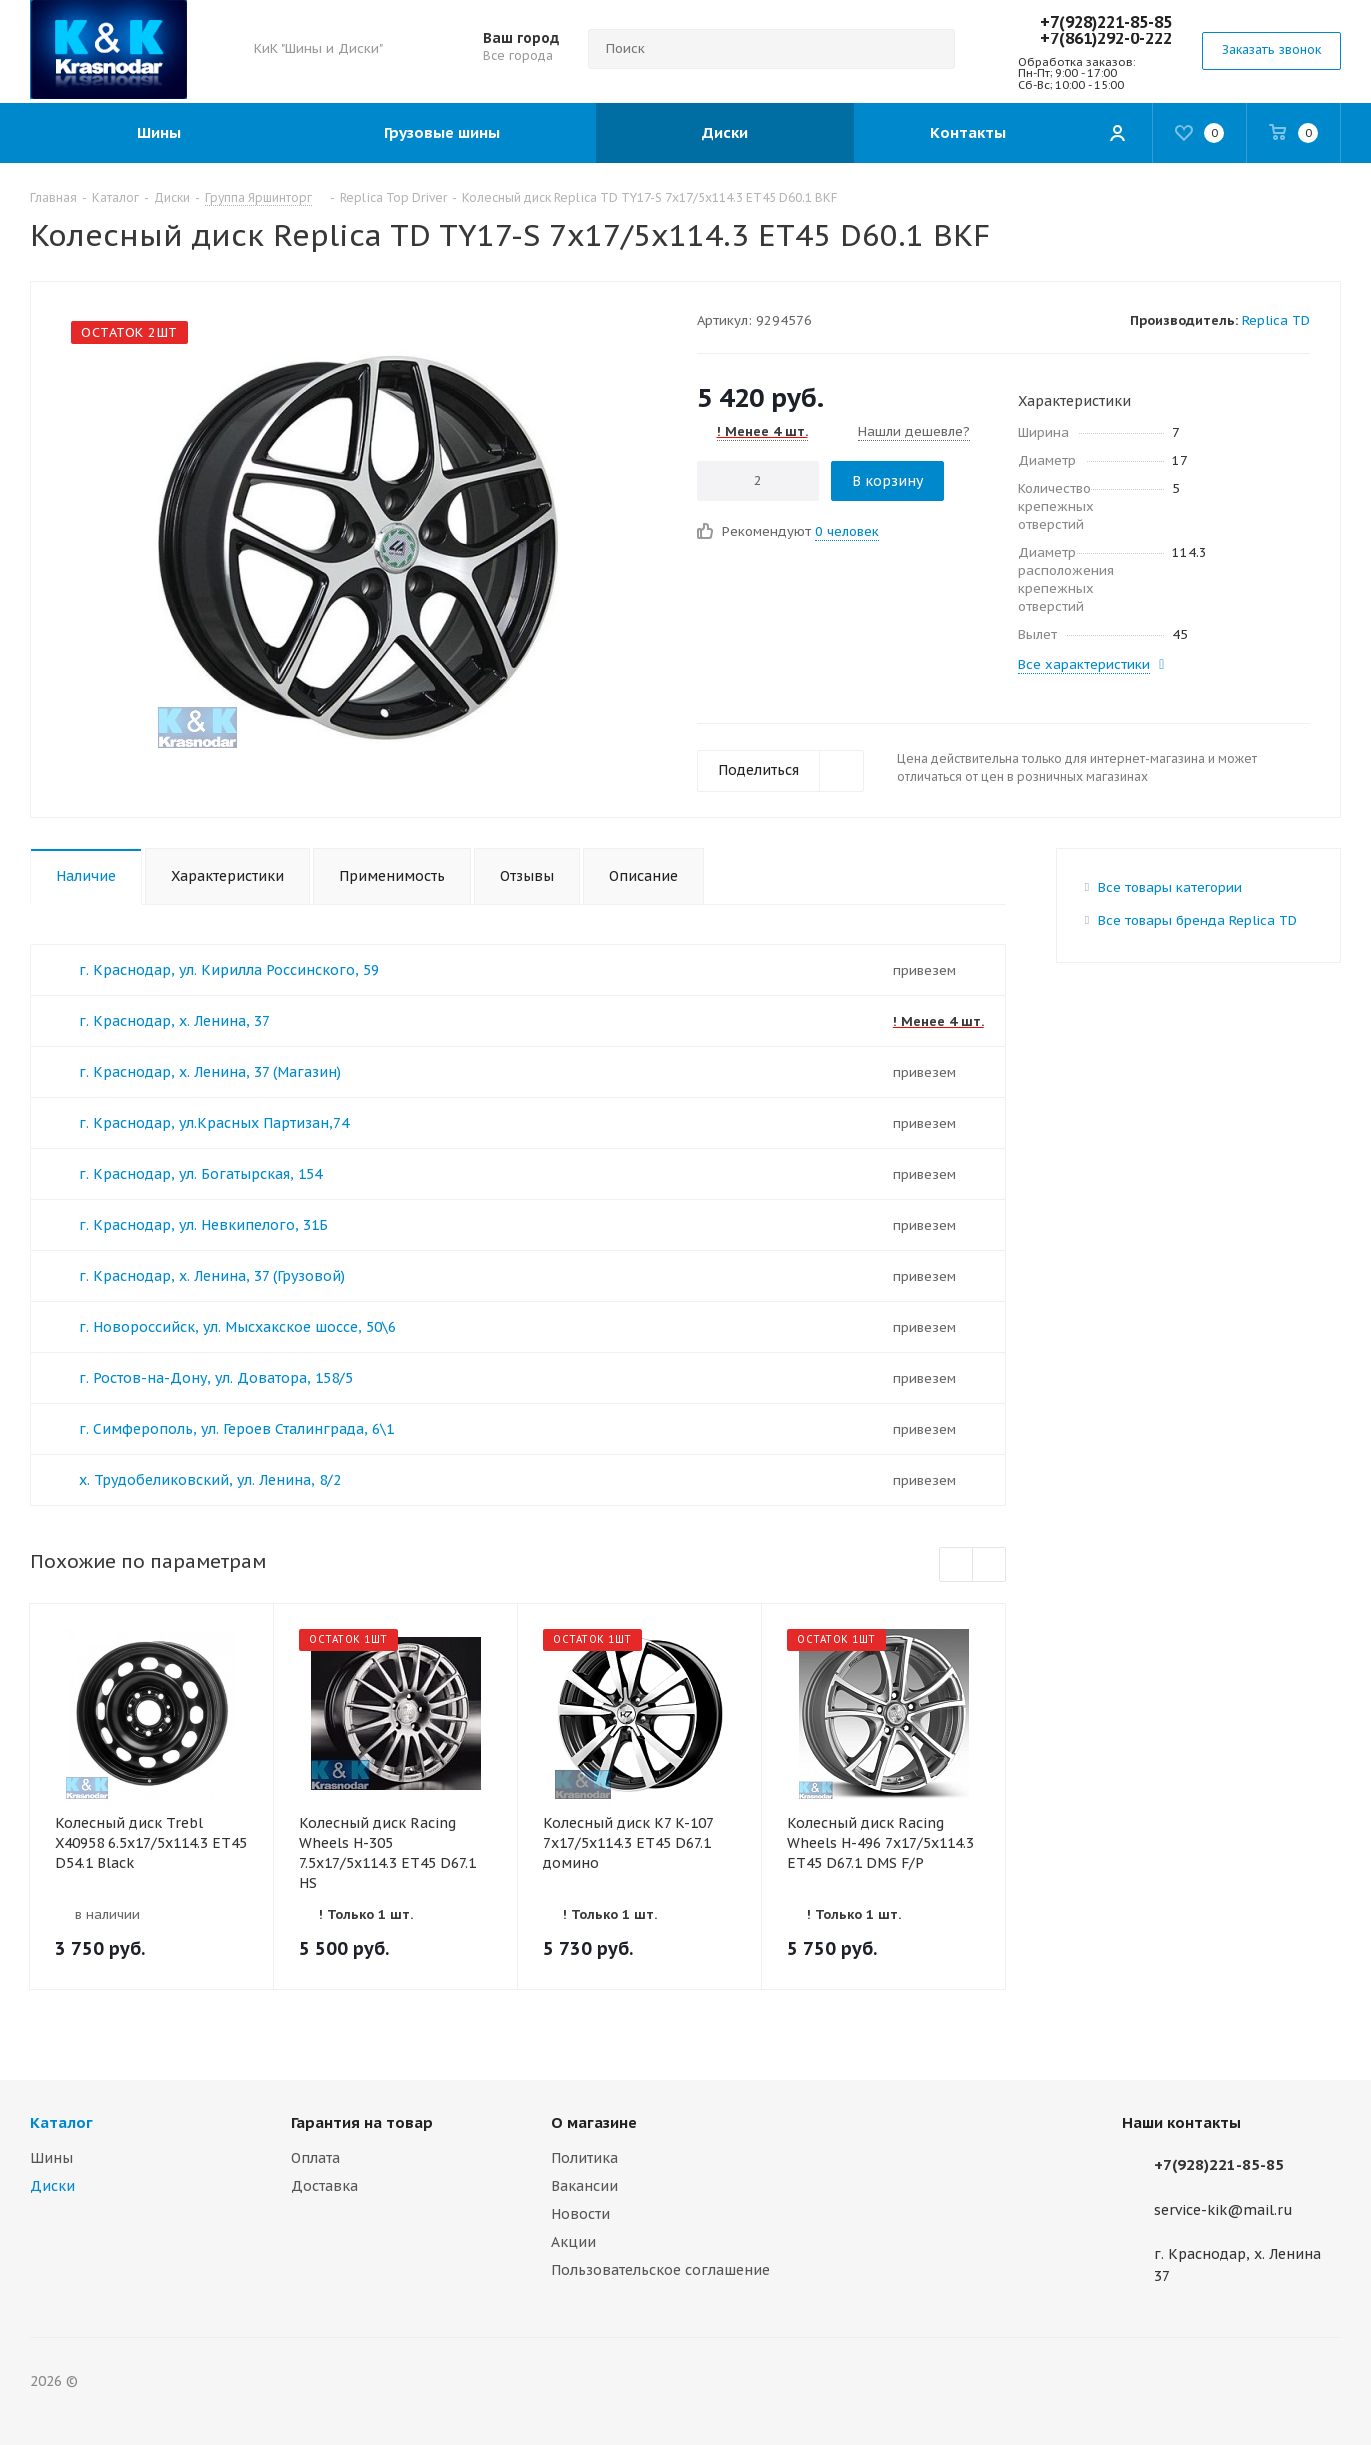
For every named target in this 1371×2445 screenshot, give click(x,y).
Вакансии (584, 2186)
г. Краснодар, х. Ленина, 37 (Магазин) (210, 1072)
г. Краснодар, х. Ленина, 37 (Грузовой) (212, 1276)
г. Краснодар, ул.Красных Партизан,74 (214, 1123)
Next (989, 1565)
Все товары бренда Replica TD (1197, 920)
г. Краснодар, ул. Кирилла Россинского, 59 (229, 970)
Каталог (61, 2122)
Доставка (324, 2186)
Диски (52, 2186)
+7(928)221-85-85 (1106, 22)
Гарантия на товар (362, 2122)
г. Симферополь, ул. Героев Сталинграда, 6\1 (236, 1429)
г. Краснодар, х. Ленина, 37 (174, 1021)
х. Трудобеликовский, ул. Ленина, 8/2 (210, 1480)
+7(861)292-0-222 (1106, 38)
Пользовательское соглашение (660, 2270)
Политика (584, 2158)
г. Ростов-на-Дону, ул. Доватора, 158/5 (216, 1378)
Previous (956, 1565)
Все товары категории (1170, 887)
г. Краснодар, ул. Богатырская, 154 (200, 1174)
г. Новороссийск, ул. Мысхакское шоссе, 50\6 (237, 1327)
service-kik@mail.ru (1223, 2210)
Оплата (315, 2158)
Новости (580, 2214)
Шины (51, 2158)
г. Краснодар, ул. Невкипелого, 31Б (203, 1225)
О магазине (594, 2122)
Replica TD (1276, 320)
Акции (573, 2242)
